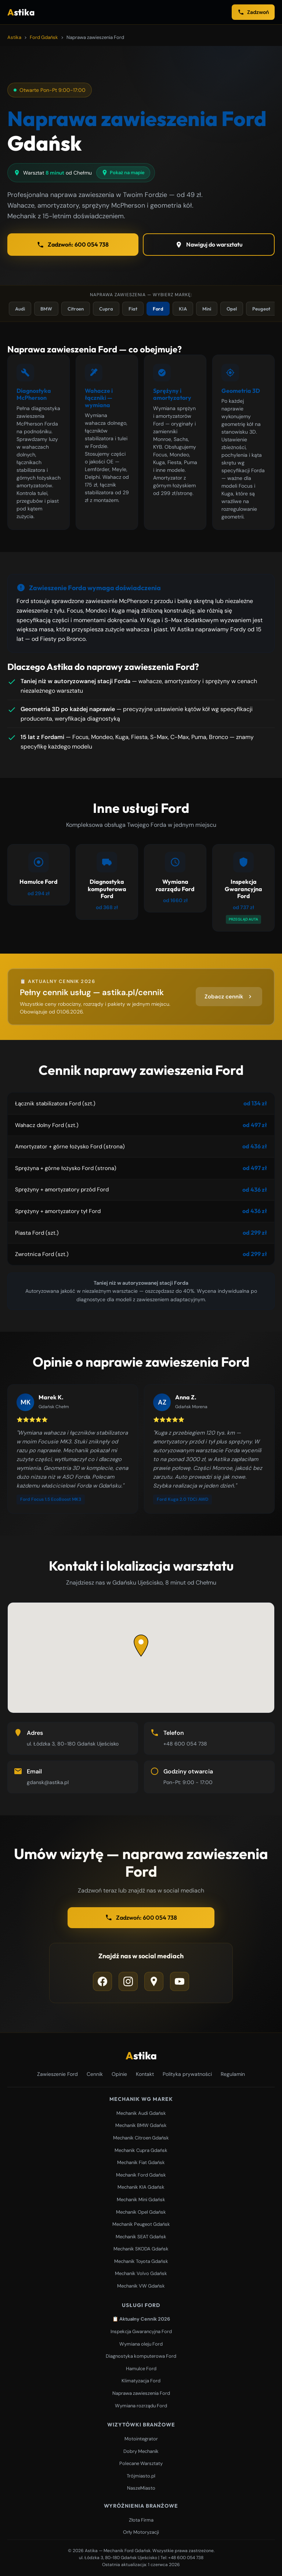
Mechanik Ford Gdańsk (141, 2175)
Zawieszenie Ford (57, 2074)
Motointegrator (141, 2439)
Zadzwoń (253, 12)
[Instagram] (128, 1981)
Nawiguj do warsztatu (208, 244)
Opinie (119, 2074)
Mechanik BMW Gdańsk (141, 2125)
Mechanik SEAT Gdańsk (141, 2237)
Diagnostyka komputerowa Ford (141, 2356)
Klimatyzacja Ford (141, 2381)
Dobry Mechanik (141, 2451)
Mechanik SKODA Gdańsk (141, 2249)
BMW (46, 309)
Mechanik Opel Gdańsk (141, 2212)
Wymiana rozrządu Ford (141, 2406)
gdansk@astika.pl (48, 1782)
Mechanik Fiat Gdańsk (141, 2162)
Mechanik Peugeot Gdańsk (141, 2224)
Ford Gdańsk (44, 37)
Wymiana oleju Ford (141, 2344)
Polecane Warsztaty (141, 2463)
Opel (232, 309)
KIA (183, 309)
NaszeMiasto (141, 2488)
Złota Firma (141, 2520)
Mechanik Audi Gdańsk (141, 2113)
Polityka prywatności (187, 2074)
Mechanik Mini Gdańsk (141, 2199)
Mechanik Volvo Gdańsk (141, 2273)
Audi (20, 309)
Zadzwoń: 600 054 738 (73, 244)
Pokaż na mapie (123, 172)
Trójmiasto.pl (141, 2476)
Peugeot (261, 309)
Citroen (76, 309)
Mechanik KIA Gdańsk (141, 2187)
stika (21, 12)
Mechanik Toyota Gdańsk (141, 2261)
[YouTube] (179, 1981)
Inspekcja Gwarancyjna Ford (141, 2331)
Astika (14, 37)
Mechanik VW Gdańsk (141, 2286)
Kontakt (145, 2074)
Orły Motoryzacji (141, 2532)
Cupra (106, 309)
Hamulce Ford (141, 2368)
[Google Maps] (153, 1981)
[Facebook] (102, 1981)
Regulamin (233, 2074)
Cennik (95, 2074)
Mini (206, 309)
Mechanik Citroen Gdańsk (141, 2138)
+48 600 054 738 (185, 1743)
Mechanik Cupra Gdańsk (141, 2150)
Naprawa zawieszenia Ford (141, 2393)
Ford (158, 309)
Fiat (133, 309)
